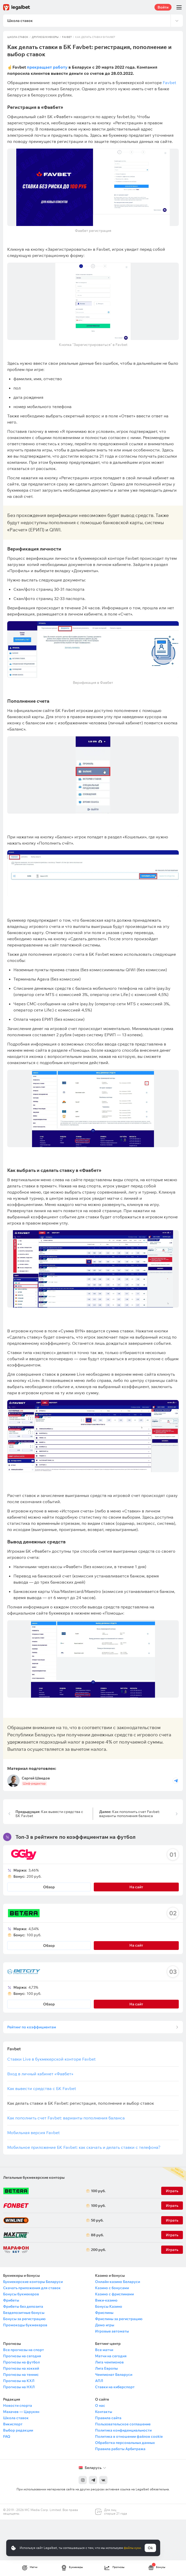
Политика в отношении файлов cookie (129, 2436)
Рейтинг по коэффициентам (31, 2027)
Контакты (103, 2411)
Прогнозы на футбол (21, 2362)
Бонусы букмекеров (21, 2294)
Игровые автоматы (112, 2331)
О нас (100, 2405)
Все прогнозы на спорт (23, 2349)
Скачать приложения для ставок (32, 2288)
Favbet (67, 37)
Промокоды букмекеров (25, 2325)
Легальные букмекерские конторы (34, 2177)
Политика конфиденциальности (123, 2430)
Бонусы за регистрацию (24, 2318)
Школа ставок (17, 37)
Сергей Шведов (36, 1778)
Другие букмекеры (45, 37)
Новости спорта (17, 2405)
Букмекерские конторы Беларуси (33, 2281)
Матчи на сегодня (111, 2356)
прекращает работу (47, 67)
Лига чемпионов (109, 2362)
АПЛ (99, 2380)
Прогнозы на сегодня (22, 2356)
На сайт (136, 1887)
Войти (163, 7)
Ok (150, 2548)
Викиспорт (12, 2424)
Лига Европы (106, 2368)
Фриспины (104, 2312)
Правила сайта (108, 2418)
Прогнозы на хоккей (21, 2368)
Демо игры (104, 2325)
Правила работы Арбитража (120, 2449)
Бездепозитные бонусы (23, 2312)
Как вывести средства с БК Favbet (49, 1813)
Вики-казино (106, 2300)
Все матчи (104, 2349)
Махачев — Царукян (21, 2411)
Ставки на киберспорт (115, 2387)
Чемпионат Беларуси (113, 2374)
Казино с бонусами (112, 2288)
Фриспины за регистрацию (118, 2318)
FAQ (6, 2436)
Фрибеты (11, 2300)
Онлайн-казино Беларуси (117, 2281)
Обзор (49, 1887)
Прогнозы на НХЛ (19, 2387)
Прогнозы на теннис (21, 2374)
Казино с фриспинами (114, 2294)
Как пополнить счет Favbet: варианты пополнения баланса (129, 1813)
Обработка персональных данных (125, 2442)
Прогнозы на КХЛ (18, 2380)
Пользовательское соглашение (123, 2424)
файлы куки (132, 2548)
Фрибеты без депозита (23, 2306)
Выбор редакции (18, 2430)
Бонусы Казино (108, 2306)
